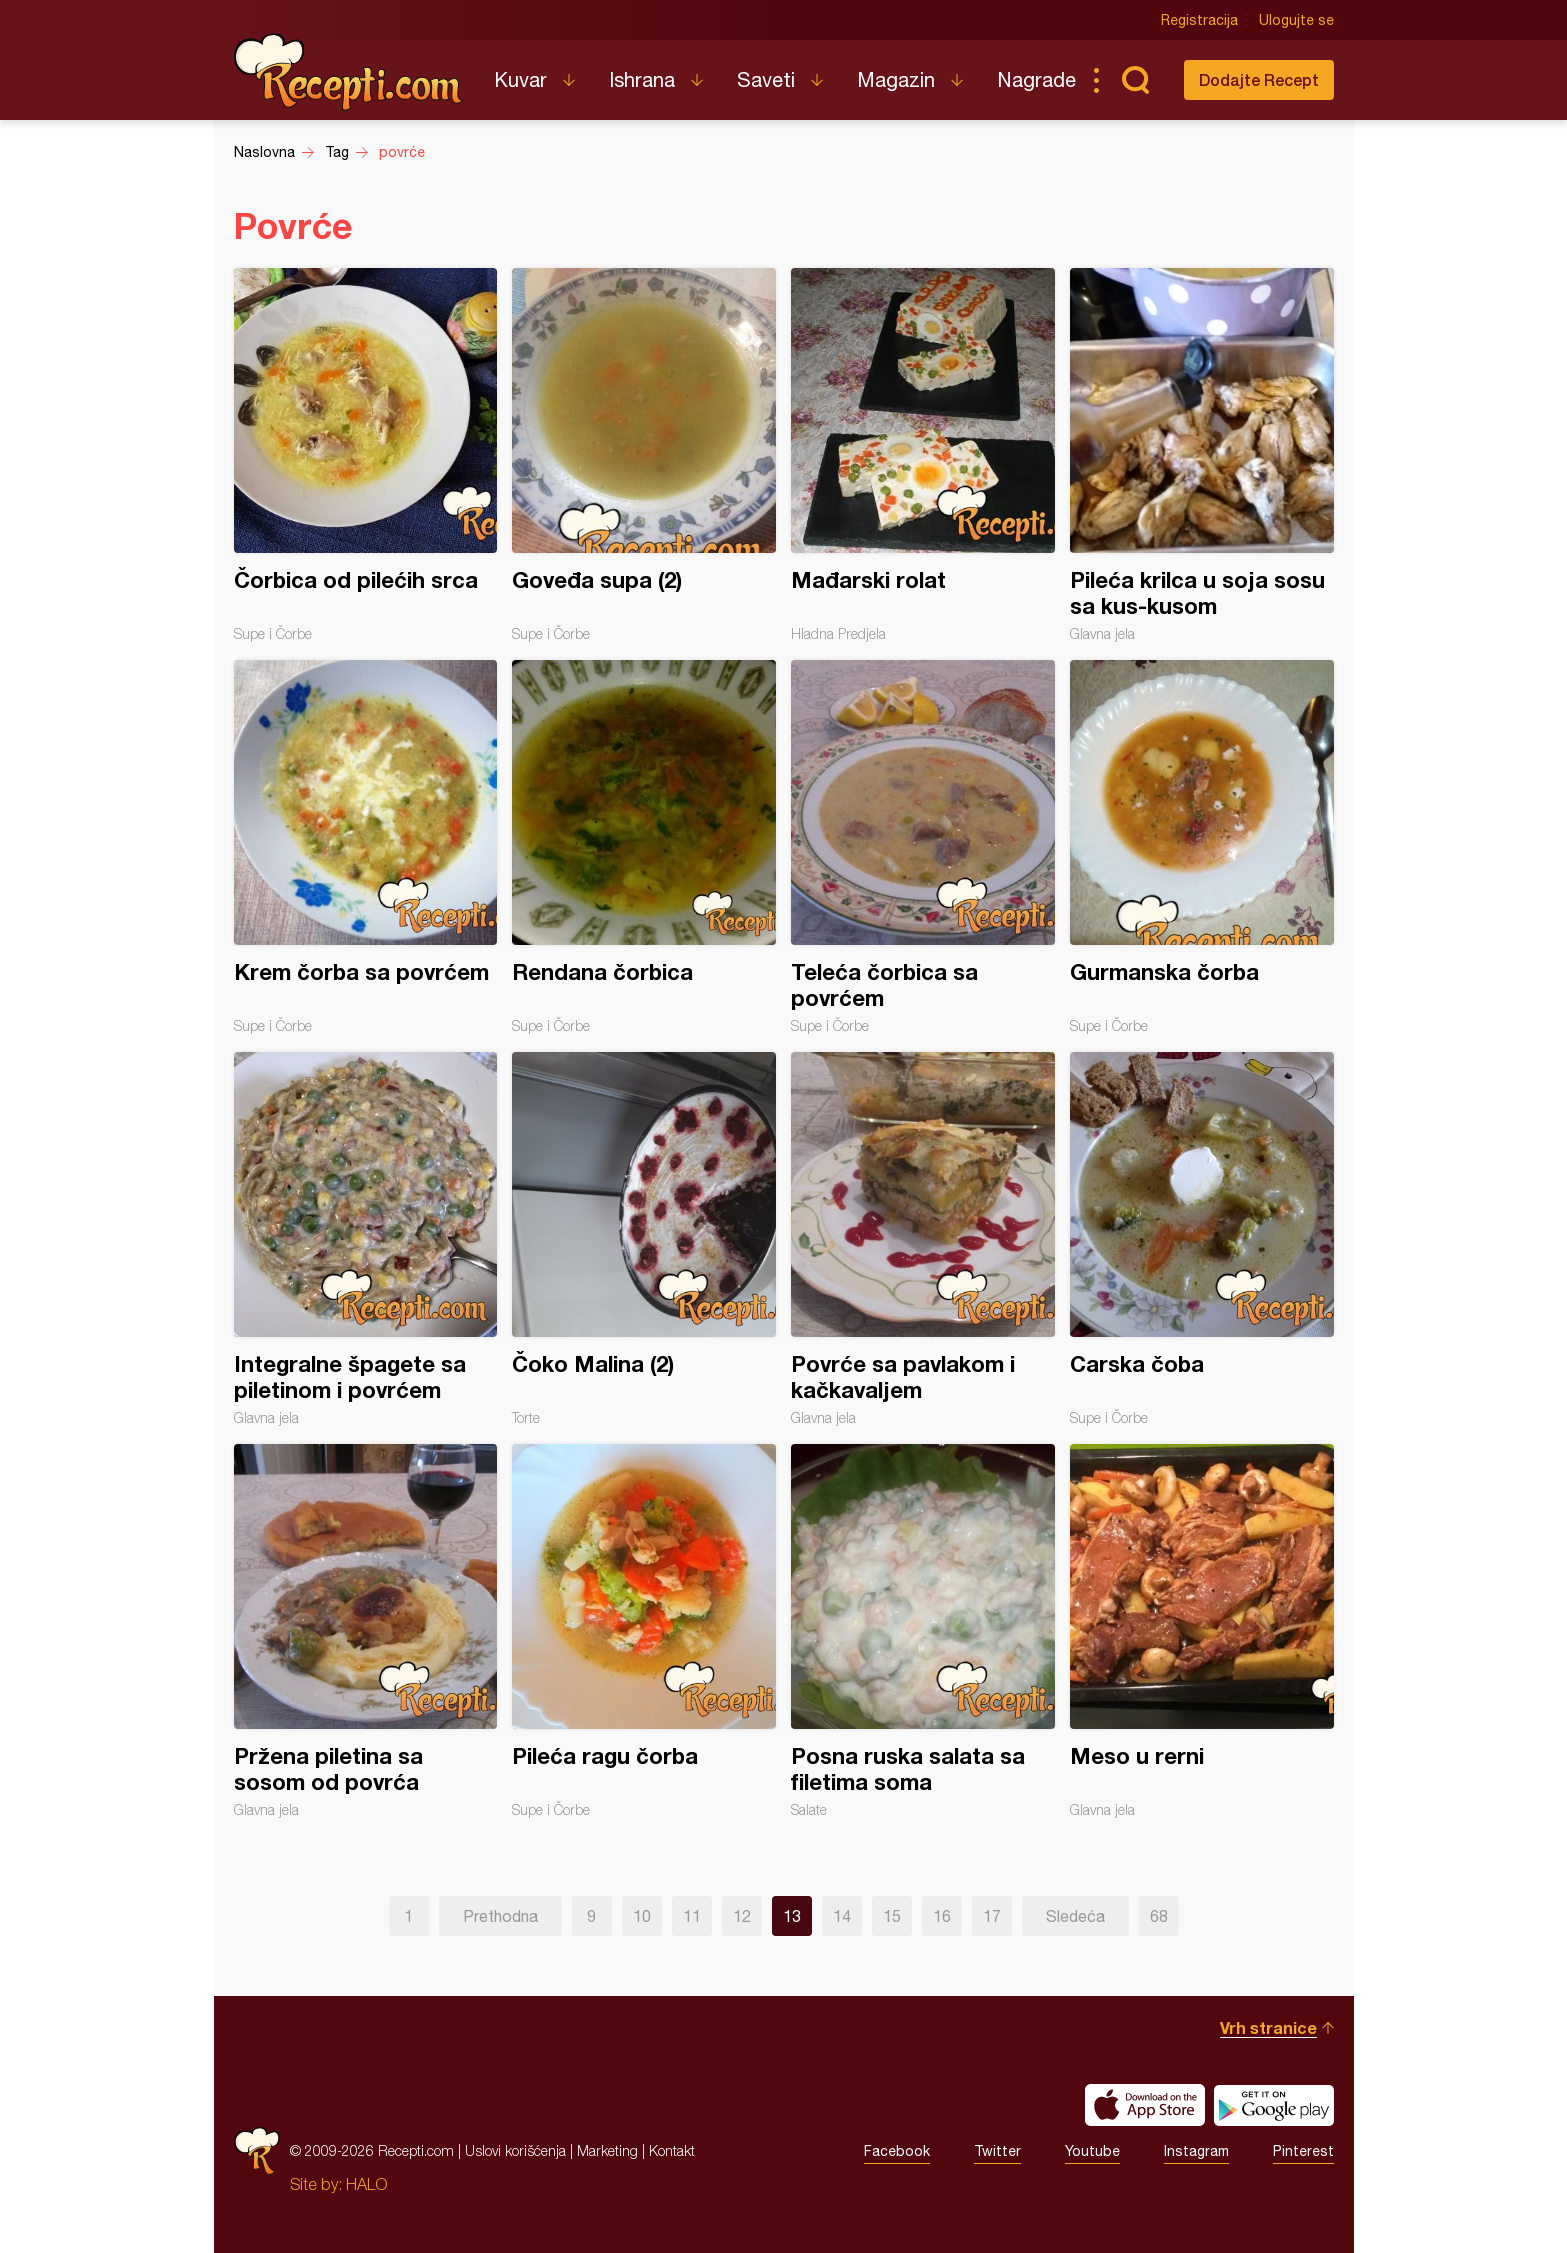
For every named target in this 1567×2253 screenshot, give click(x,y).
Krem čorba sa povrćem (366, 847)
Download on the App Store (1145, 2105)
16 (942, 1916)
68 (1159, 1916)
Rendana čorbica (644, 847)
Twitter (997, 2151)
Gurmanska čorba (1202, 847)
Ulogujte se (1296, 20)
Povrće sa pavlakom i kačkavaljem (923, 1239)
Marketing (607, 2150)
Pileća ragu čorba (644, 1631)
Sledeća (1075, 1916)
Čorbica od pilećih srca (366, 455)
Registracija (1199, 20)
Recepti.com (349, 72)
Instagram (1196, 2151)
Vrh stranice (1268, 2027)
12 (742, 1916)
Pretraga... (1136, 80)
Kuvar (520, 79)
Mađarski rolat (923, 455)
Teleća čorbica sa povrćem (923, 847)
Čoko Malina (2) (644, 1239)
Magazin (896, 79)
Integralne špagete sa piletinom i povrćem (366, 1239)
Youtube (1092, 2151)
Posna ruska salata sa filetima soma (923, 1631)
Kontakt (672, 2150)
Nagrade (1036, 79)
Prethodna (500, 1916)
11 (692, 1916)
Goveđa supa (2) (644, 455)
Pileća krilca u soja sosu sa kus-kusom (1202, 455)
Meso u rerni (1202, 1631)
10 (642, 1916)
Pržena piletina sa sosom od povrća (366, 1631)
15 (892, 1916)
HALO (366, 2184)
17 (992, 1916)
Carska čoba (1202, 1239)
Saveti (766, 79)
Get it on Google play (1274, 2105)
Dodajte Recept (1259, 79)
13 (792, 1916)
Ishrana (642, 79)
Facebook (897, 2151)
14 (842, 1916)
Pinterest (1303, 2151)
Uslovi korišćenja (515, 2150)
